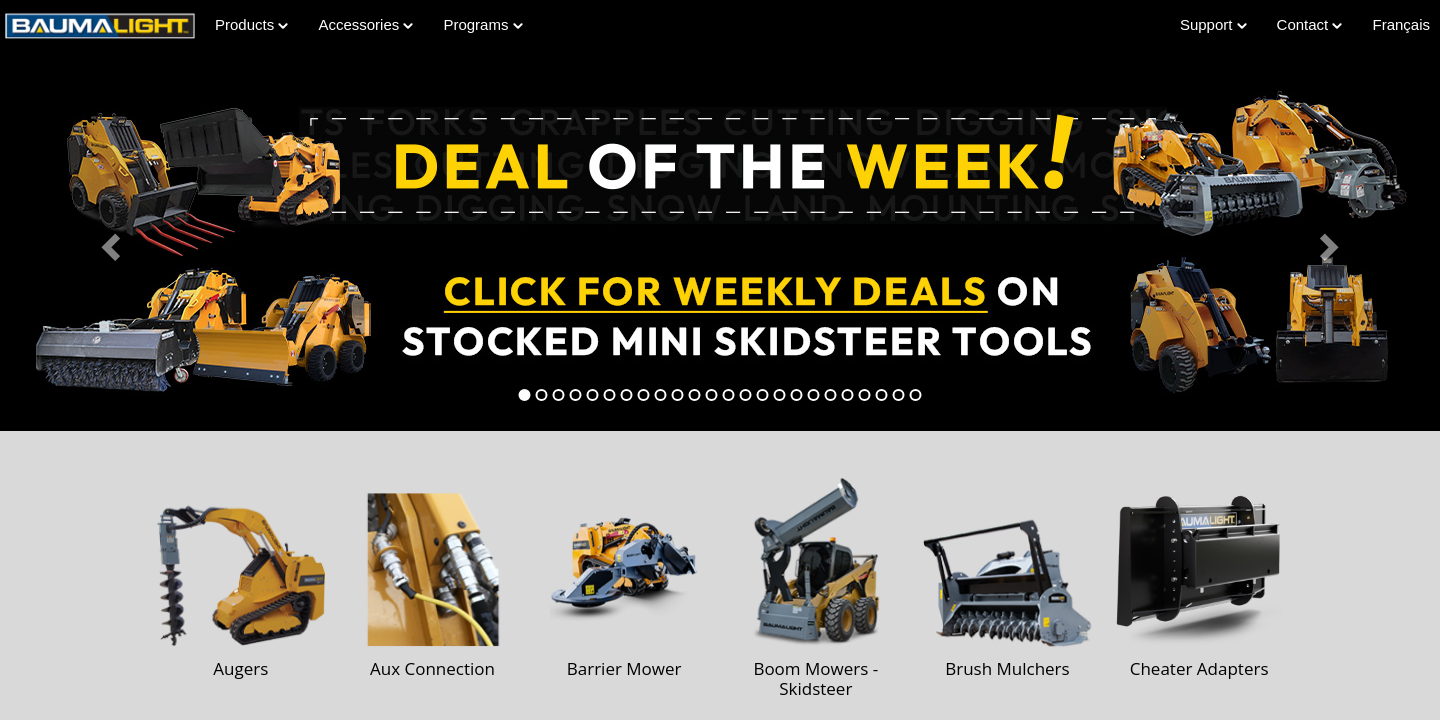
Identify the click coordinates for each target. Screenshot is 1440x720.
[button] (108, 241)
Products (251, 24)
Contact (1310, 24)
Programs (482, 24)
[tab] (525, 395)
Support (1213, 24)
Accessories (365, 24)
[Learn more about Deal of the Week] (720, 241)
